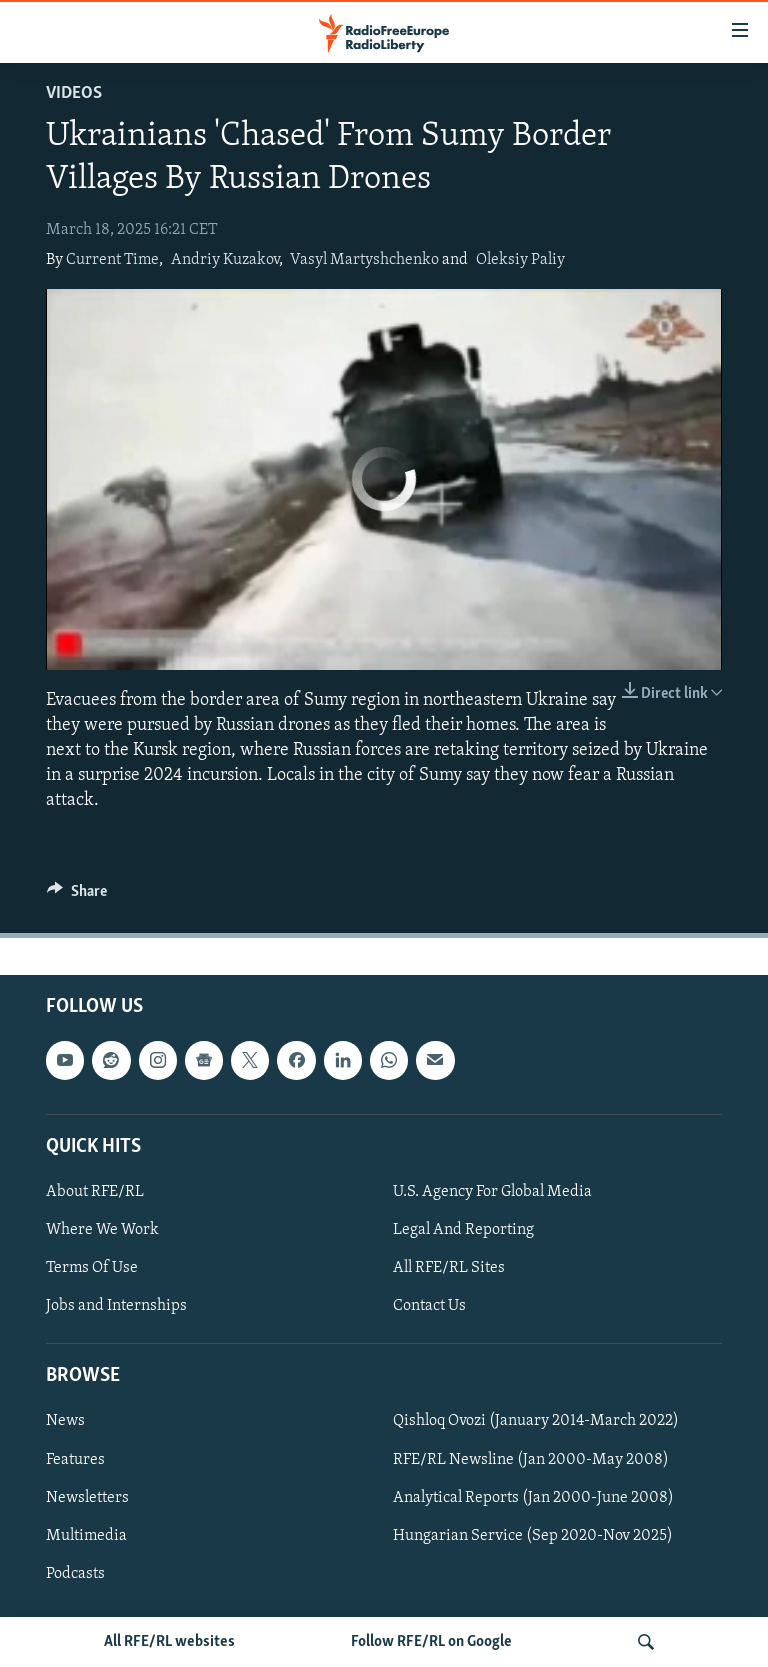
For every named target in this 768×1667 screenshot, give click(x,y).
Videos (74, 93)
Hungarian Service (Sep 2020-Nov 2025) (533, 1535)
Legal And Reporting (463, 1230)
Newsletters (87, 1497)
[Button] (77, 896)
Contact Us (429, 1306)
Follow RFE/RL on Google (431, 1642)
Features (75, 1459)
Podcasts (75, 1573)
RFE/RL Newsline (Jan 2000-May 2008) (531, 1459)
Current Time (112, 260)
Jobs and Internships (116, 1306)
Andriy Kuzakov (225, 260)
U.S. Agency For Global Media (492, 1192)
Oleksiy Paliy (520, 260)
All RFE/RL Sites (449, 1268)
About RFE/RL (95, 1192)
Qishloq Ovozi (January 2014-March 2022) (536, 1421)
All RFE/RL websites (169, 1642)
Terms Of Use (92, 1268)
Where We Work (102, 1230)
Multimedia (86, 1535)
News (65, 1421)
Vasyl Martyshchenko (364, 260)
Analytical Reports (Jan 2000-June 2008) (533, 1497)
